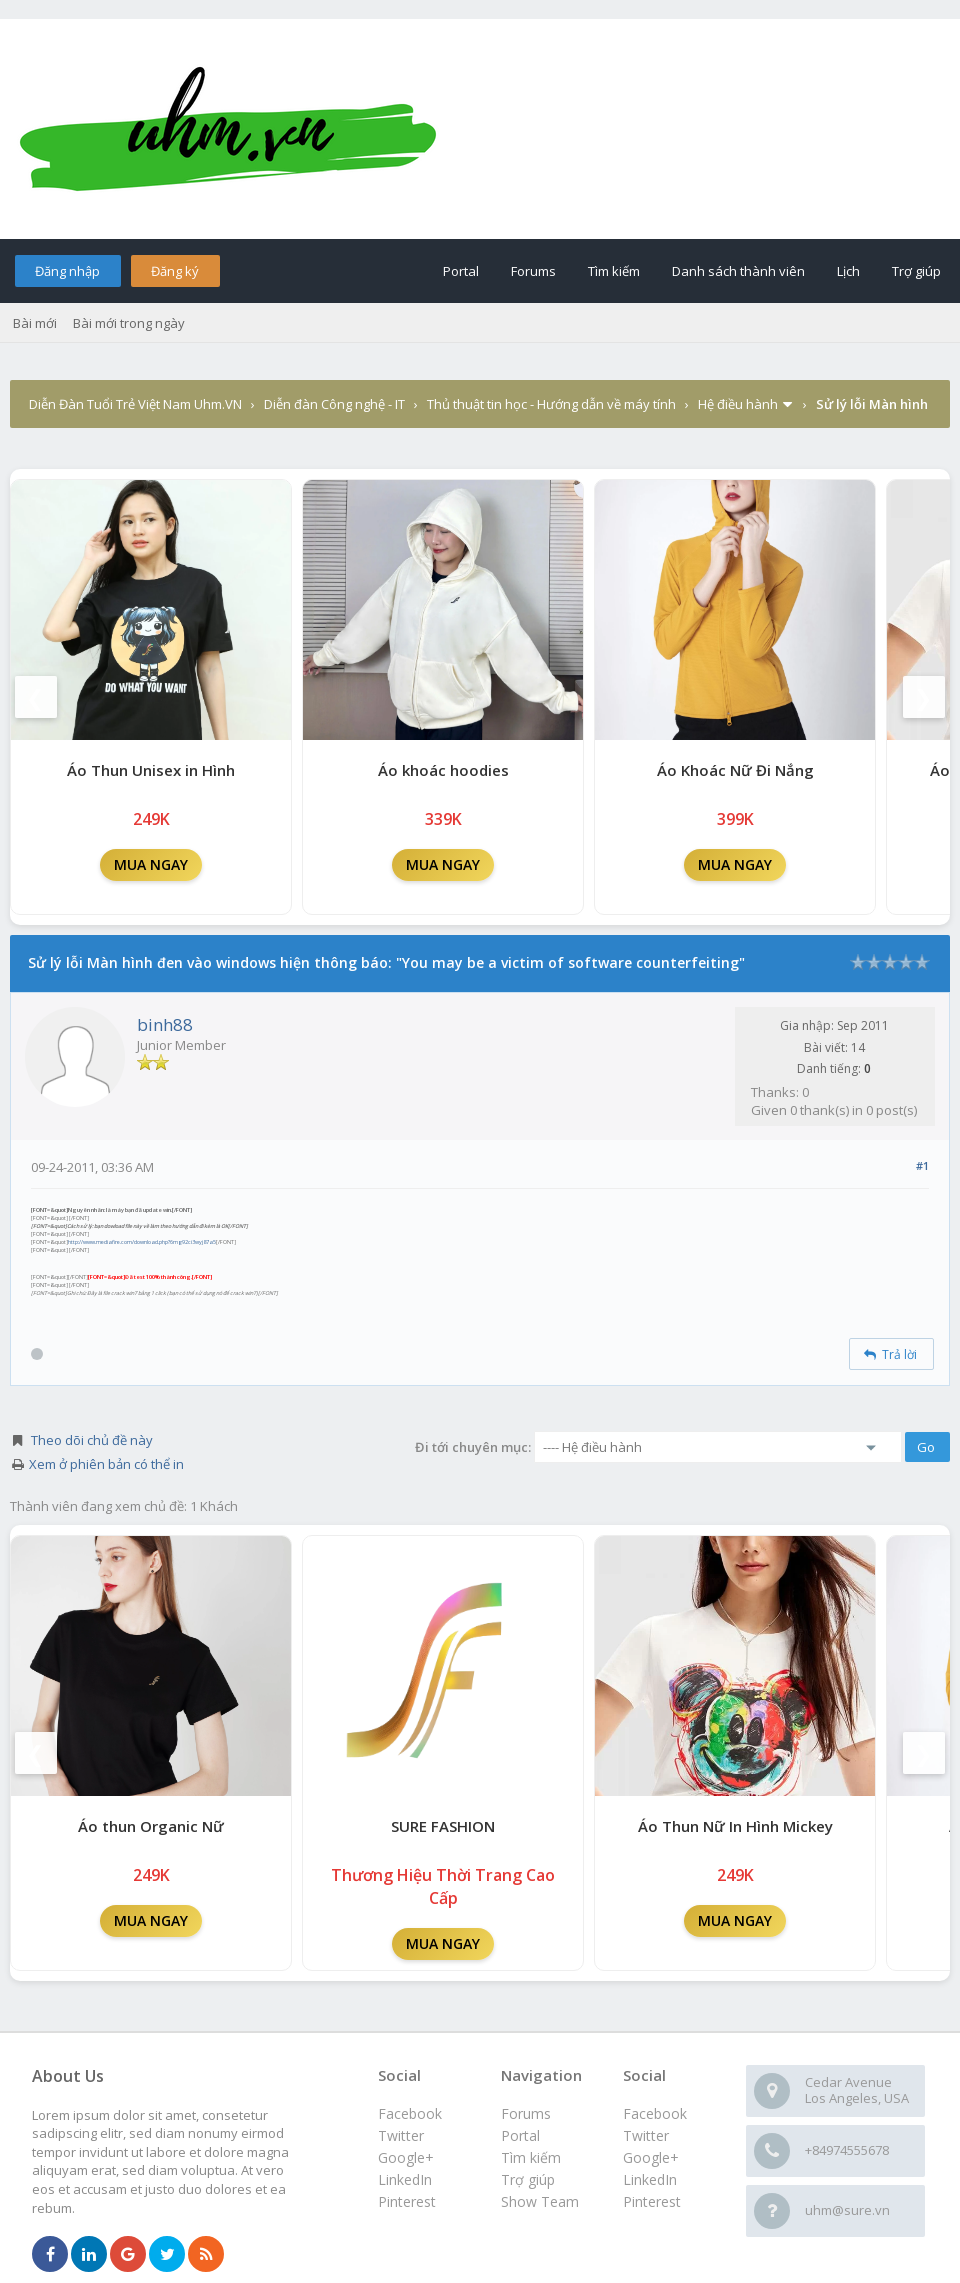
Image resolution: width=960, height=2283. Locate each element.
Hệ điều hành (738, 404)
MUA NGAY (151, 864)
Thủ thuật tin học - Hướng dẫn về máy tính (551, 404)
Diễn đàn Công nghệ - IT (334, 404)
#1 (922, 1165)
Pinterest (652, 2201)
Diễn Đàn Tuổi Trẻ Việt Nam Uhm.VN (135, 404)
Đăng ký (175, 271)
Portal (461, 271)
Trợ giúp (916, 271)
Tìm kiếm (614, 271)
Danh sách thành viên (738, 271)
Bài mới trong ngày (129, 323)
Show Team (540, 2201)
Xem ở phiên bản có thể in (106, 1464)
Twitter (646, 2135)
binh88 (165, 1024)
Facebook (655, 2113)
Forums (533, 271)
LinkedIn (650, 2179)
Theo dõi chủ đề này (92, 1440)
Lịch (848, 271)
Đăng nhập (67, 271)
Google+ (651, 2157)
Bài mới (35, 323)
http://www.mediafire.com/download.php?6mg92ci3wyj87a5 (142, 1242)
